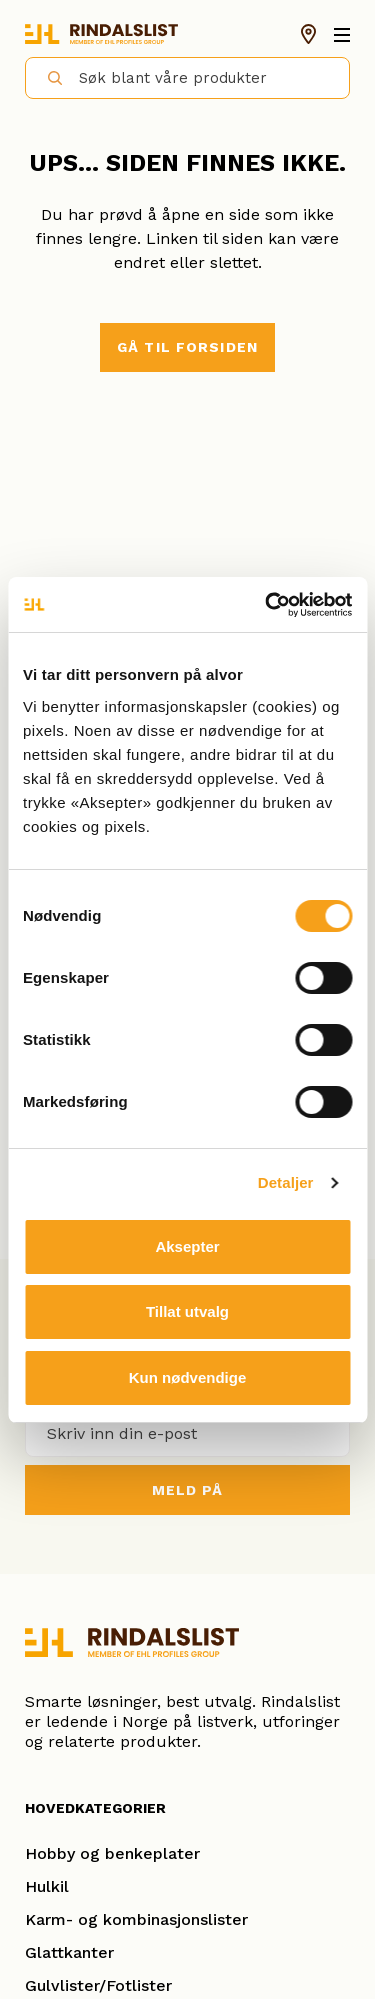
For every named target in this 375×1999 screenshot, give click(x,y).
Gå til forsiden (187, 347)
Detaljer (286, 1182)
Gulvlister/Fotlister (98, 1985)
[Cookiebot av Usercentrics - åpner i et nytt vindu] (267, 605)
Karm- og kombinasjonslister (136, 1919)
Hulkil (47, 1886)
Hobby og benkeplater (112, 1853)
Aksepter (187, 1246)
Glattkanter (69, 1952)
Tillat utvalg (187, 1311)
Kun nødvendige (188, 1377)
